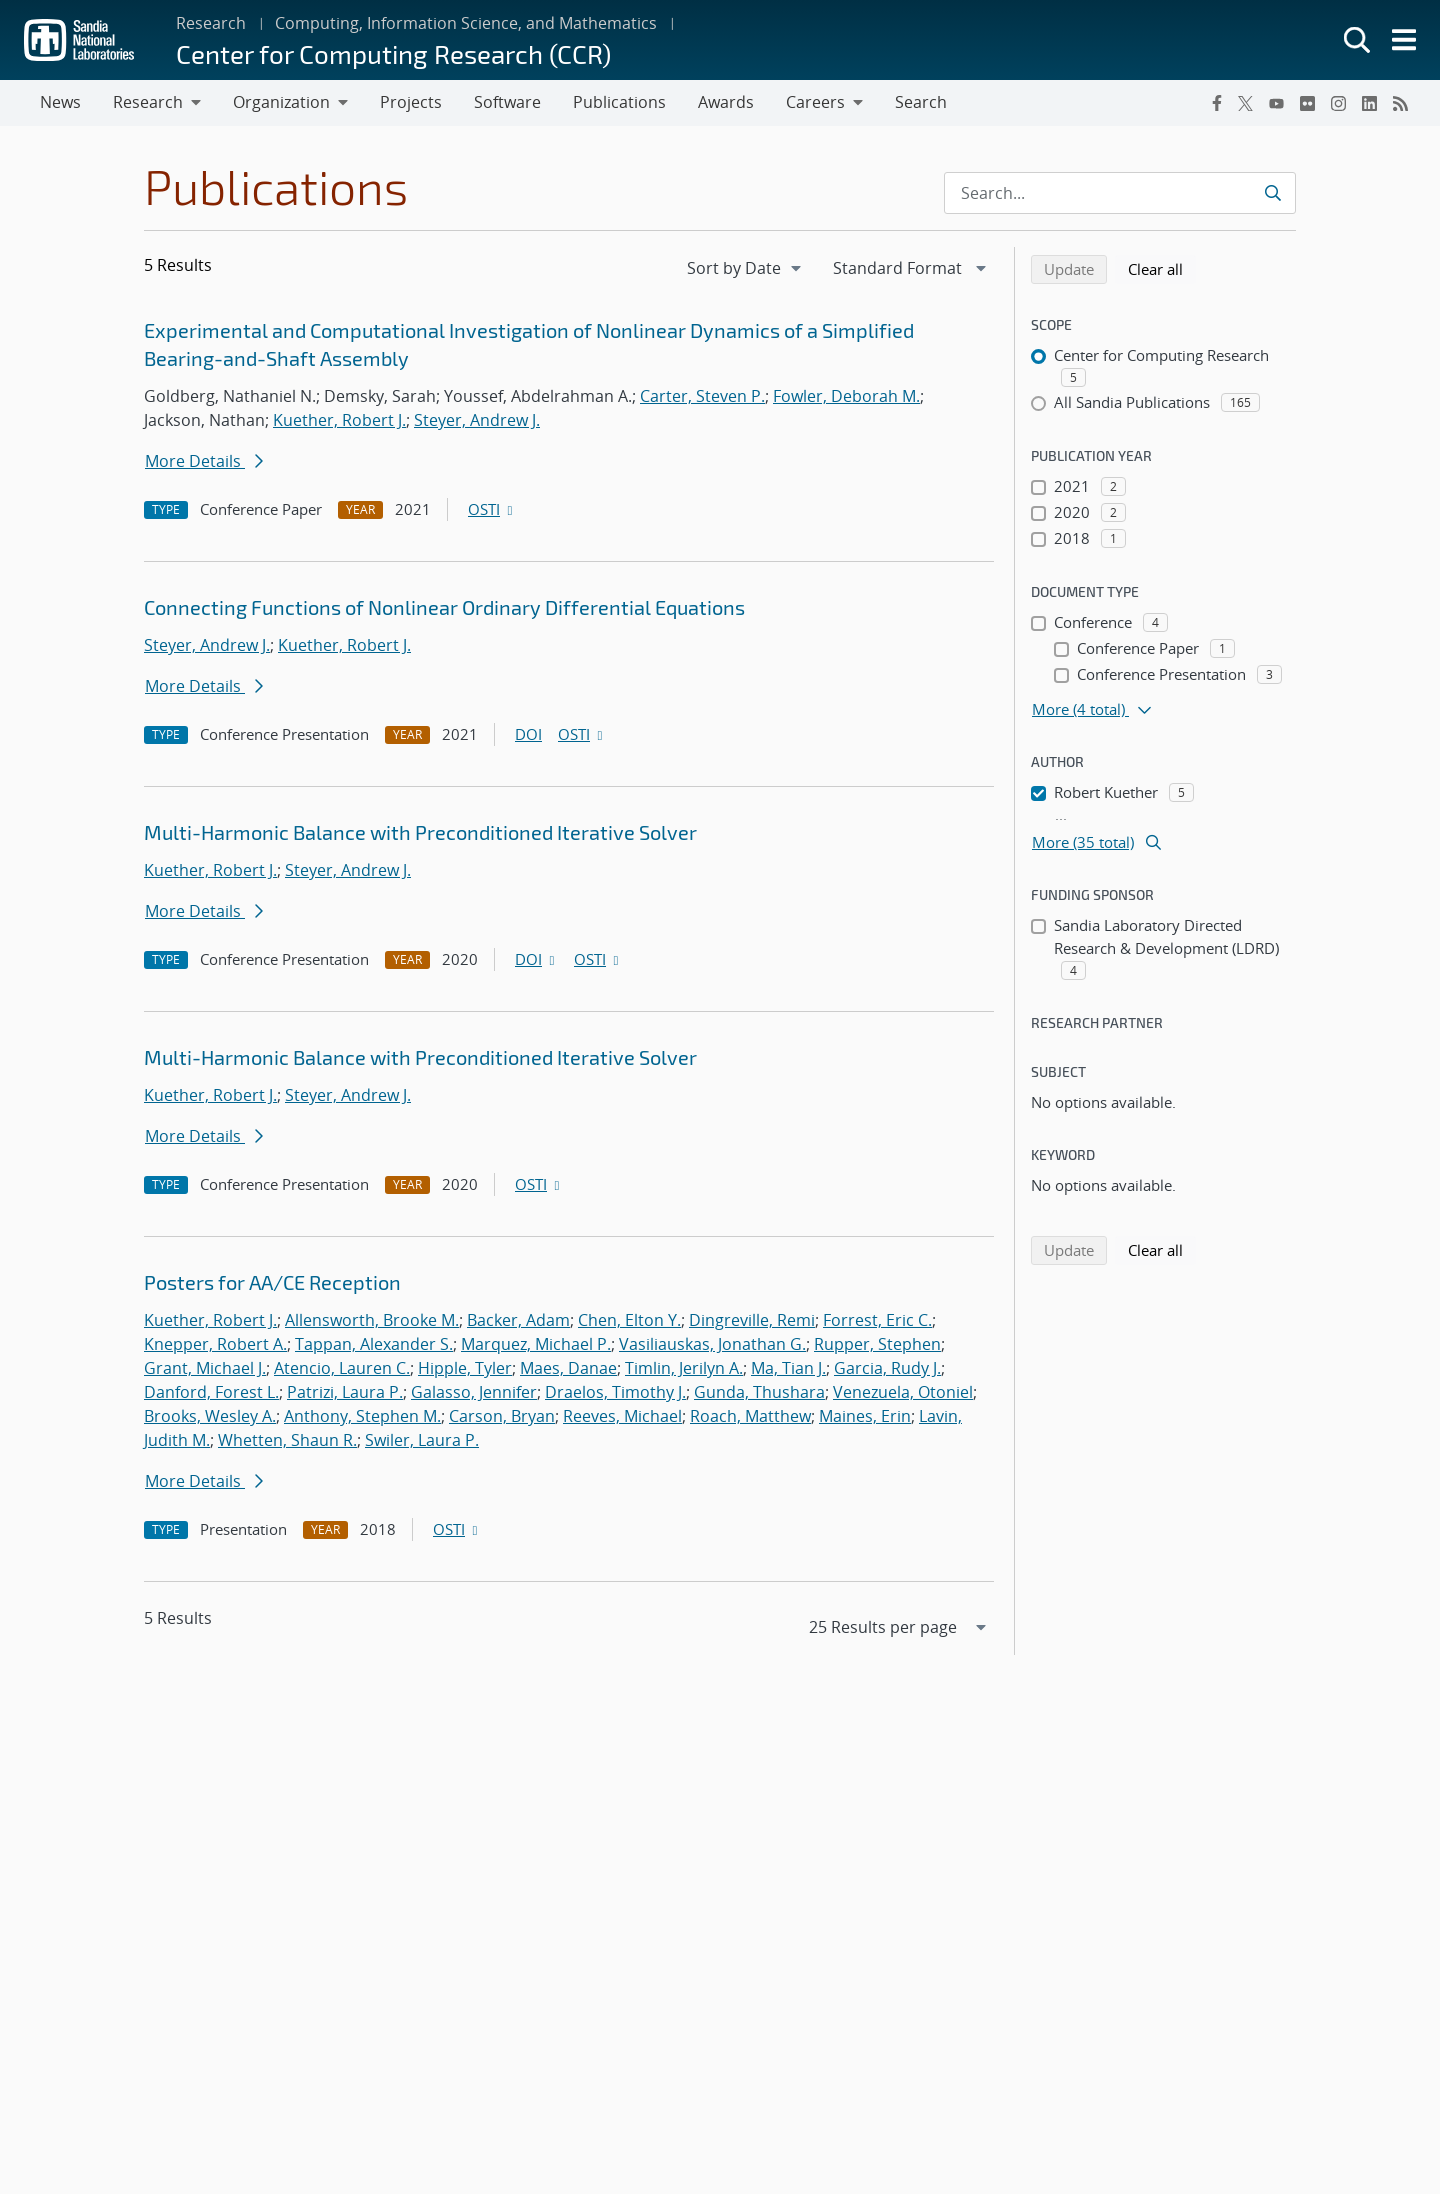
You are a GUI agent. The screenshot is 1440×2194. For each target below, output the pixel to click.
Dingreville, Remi (752, 1320)
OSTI (492, 509)
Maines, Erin (865, 1416)
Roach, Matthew (750, 1416)
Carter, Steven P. (702, 396)
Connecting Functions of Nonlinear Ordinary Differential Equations (444, 607)
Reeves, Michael (622, 1416)
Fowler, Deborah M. (846, 396)
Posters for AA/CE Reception (272, 1282)
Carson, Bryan (502, 1416)
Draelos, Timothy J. (615, 1392)
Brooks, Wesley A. (210, 1416)
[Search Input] (1120, 193)
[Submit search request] (1272, 193)
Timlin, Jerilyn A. (684, 1368)
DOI (528, 734)
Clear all (1162, 268)
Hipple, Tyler (465, 1368)
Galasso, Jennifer (474, 1392)
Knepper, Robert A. (215, 1344)
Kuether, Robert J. (339, 420)
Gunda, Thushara (759, 1392)
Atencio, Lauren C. (342, 1368)
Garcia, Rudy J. (887, 1368)
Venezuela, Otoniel (903, 1392)
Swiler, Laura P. (422, 1440)
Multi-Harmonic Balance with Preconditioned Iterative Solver (420, 832)
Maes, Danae (568, 1368)
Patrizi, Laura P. (345, 1392)
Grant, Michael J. (205, 1368)
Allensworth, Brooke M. (372, 1320)
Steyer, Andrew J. (477, 420)
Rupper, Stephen (877, 1344)
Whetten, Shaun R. (287, 1440)
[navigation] (746, 268)
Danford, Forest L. (211, 1392)
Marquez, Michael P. (536, 1344)
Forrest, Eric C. (877, 1320)
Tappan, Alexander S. (374, 1344)
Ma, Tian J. (788, 1368)
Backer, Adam (518, 1320)
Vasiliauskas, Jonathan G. (712, 1344)
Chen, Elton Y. (629, 1320)
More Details (204, 461)
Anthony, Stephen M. (362, 1416)
